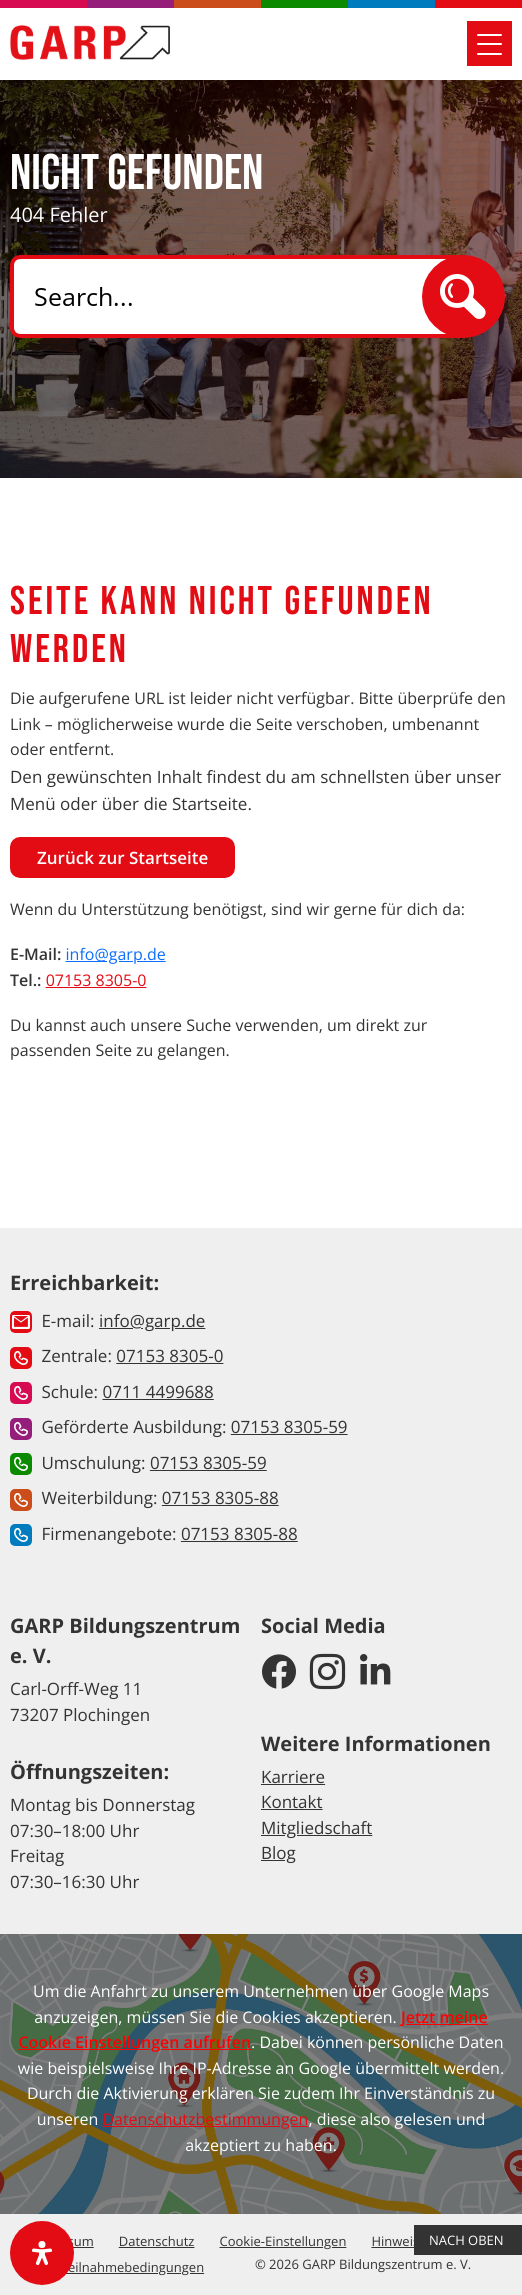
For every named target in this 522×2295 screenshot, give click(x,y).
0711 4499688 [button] (157, 1391)
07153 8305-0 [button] (169, 1355)
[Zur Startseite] (90, 42)
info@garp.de (116, 954)
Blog (278, 1852)
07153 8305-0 (96, 980)
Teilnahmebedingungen (132, 2267)
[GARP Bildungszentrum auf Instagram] (327, 1672)
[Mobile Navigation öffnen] (489, 43)
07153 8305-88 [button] (220, 1497)
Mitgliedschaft (316, 1827)
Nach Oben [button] (468, 2240)
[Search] (234, 296)
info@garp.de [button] (152, 1320)
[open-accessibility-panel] (42, 2253)
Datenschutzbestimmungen (205, 2119)
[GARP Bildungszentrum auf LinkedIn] (375, 1672)
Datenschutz (157, 2241)
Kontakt (292, 1801)
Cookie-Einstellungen (283, 2241)
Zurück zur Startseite (122, 857)
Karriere (293, 1776)
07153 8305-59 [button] (289, 1426)
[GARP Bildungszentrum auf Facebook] (278, 1672)
